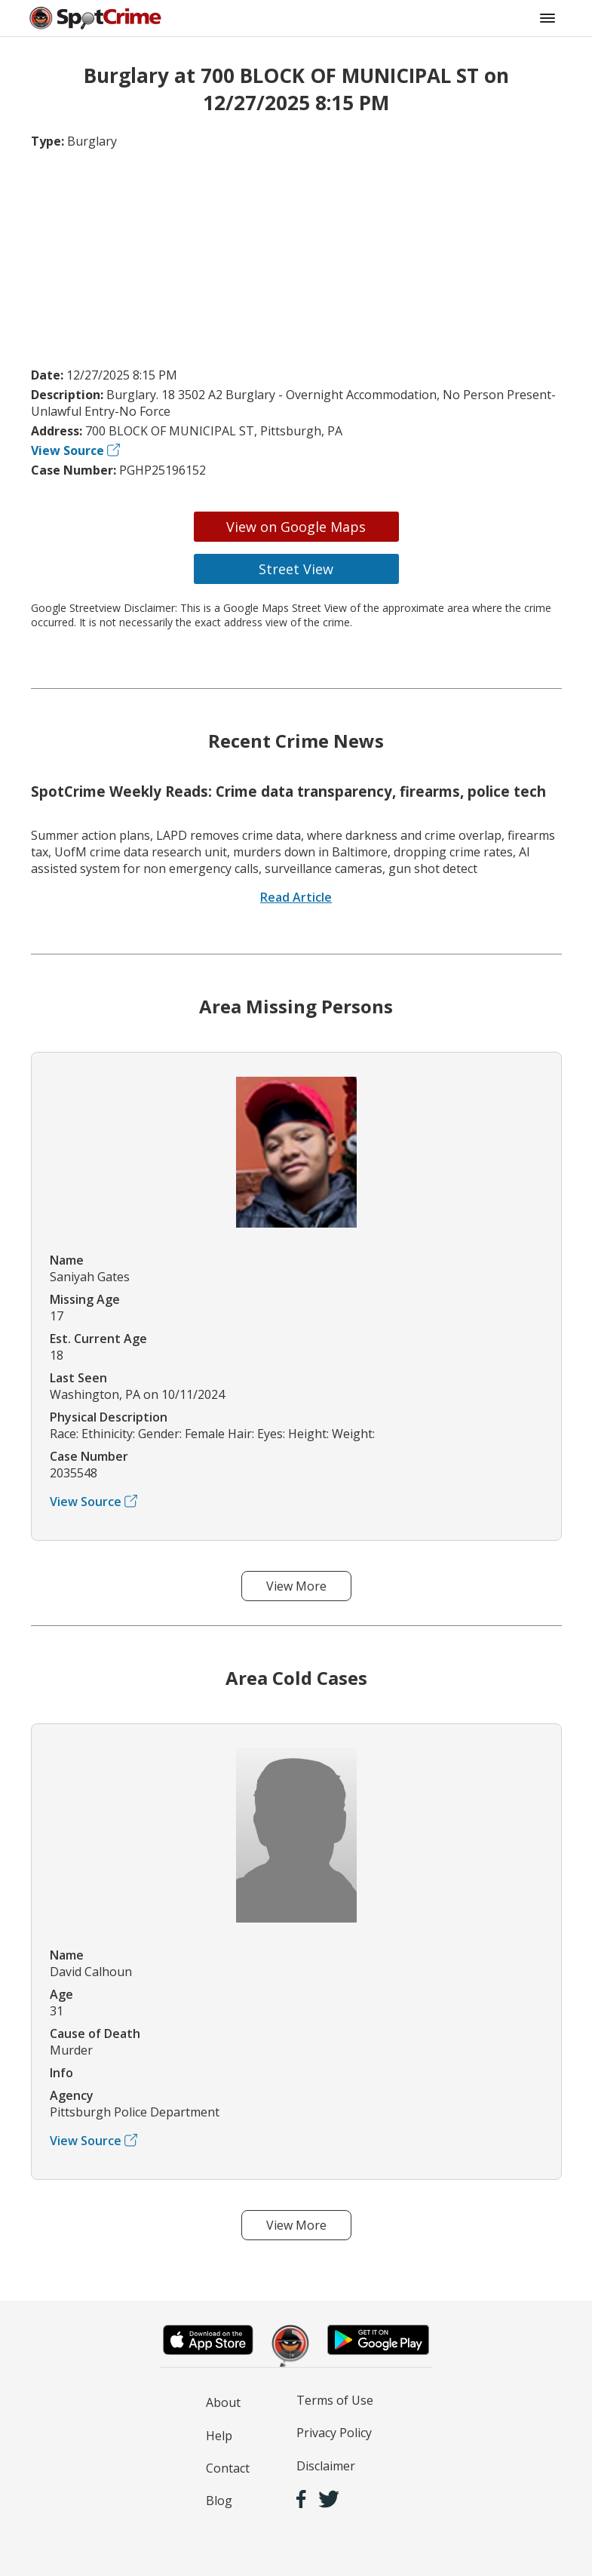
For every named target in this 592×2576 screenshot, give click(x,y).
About (223, 2402)
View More (296, 1586)
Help (219, 2435)
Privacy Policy (334, 2432)
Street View (296, 569)
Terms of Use (334, 2400)
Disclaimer (325, 2466)
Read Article (296, 897)
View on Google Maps (296, 527)
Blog (219, 2500)
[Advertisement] (296, 258)
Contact (228, 2468)
